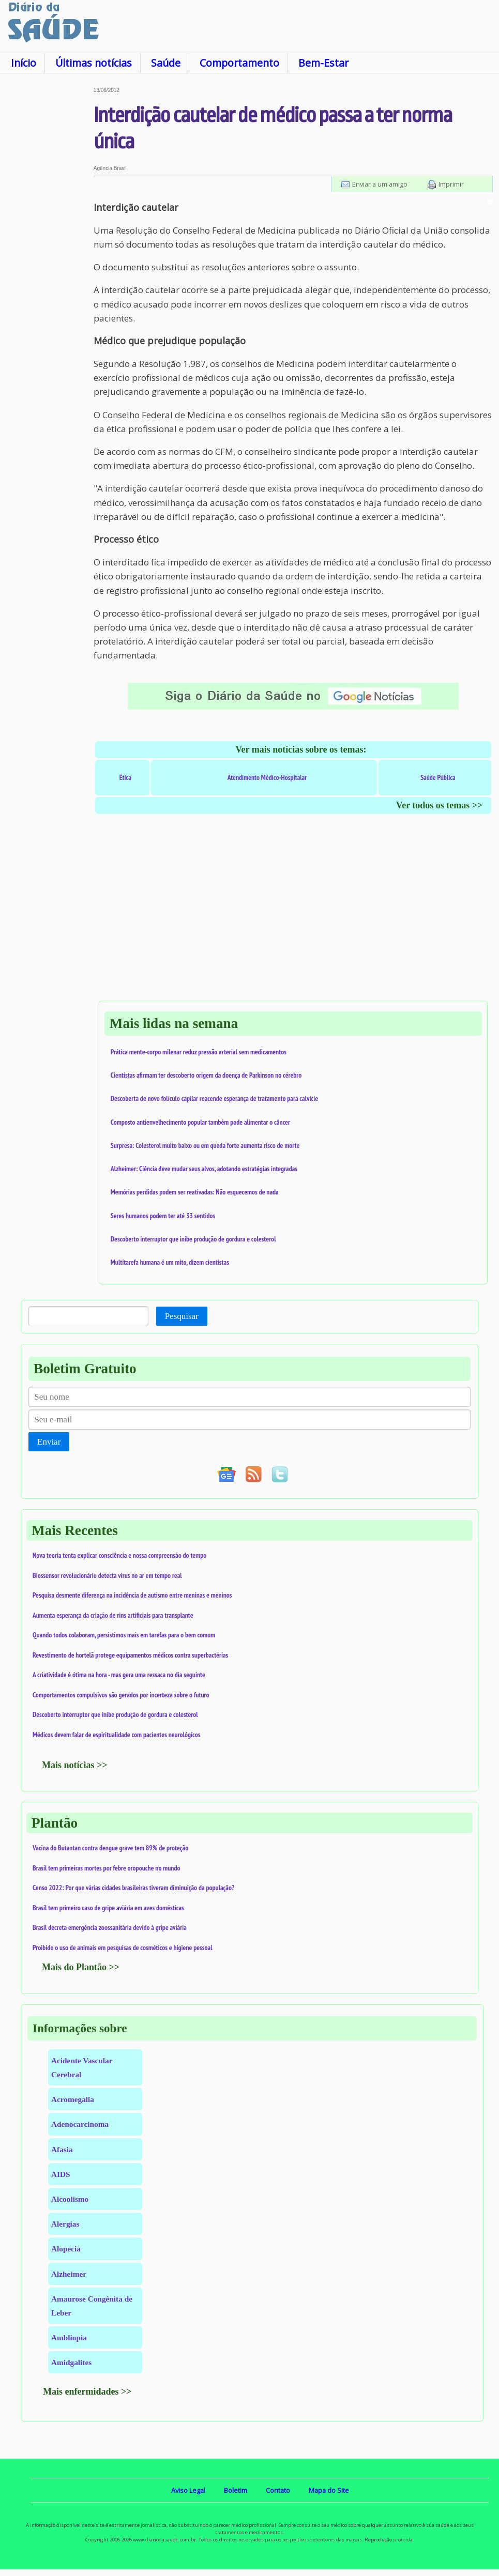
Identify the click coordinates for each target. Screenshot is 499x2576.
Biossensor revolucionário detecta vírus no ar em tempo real (107, 1575)
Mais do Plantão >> (80, 1967)
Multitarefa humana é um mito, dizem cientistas (170, 1262)
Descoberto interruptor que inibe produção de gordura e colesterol (193, 1239)
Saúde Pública (437, 777)
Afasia (62, 2149)
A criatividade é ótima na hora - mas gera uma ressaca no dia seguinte (119, 1674)
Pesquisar (182, 1316)
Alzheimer (68, 2274)
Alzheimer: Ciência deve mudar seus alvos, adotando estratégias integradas (204, 1168)
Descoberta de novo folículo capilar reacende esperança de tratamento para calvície (214, 1098)
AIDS (60, 2174)
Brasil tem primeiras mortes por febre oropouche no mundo (106, 1868)
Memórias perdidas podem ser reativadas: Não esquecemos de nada (195, 1192)
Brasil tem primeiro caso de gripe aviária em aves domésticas (108, 1907)
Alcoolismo (69, 2199)
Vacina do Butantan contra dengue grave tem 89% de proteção (110, 1847)
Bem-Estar (323, 63)
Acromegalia (72, 2099)
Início (23, 63)
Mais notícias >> (75, 1765)
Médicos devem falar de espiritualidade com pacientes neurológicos (116, 1734)
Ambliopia (69, 2337)
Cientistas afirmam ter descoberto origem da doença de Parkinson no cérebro (206, 1075)
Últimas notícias (93, 63)
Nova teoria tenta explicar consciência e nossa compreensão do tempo (119, 1555)
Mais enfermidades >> (87, 2391)
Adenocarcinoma (80, 2124)
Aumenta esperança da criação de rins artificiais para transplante (113, 1615)
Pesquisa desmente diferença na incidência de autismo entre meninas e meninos (132, 1595)
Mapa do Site (329, 2490)
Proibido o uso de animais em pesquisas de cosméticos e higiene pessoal (123, 1947)
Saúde (165, 63)
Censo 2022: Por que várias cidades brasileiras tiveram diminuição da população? (133, 1887)
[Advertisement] (46, 242)
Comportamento (239, 63)
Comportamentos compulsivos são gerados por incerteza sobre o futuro (121, 1694)
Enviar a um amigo (379, 184)
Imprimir (451, 184)
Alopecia (66, 2248)
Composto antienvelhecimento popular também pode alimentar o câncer (200, 1122)
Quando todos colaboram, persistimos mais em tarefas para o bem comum (124, 1634)
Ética (125, 777)
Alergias (65, 2223)
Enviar (49, 1442)
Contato (278, 2490)
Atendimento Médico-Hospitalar (267, 777)
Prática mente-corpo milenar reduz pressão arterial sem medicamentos (198, 1051)
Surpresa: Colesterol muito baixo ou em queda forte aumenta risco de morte (205, 1145)
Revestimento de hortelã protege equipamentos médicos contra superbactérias (130, 1655)
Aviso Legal (188, 2490)
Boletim (235, 2490)
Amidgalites (71, 2362)
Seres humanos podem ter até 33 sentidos (163, 1215)
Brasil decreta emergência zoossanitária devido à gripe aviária (110, 1927)
